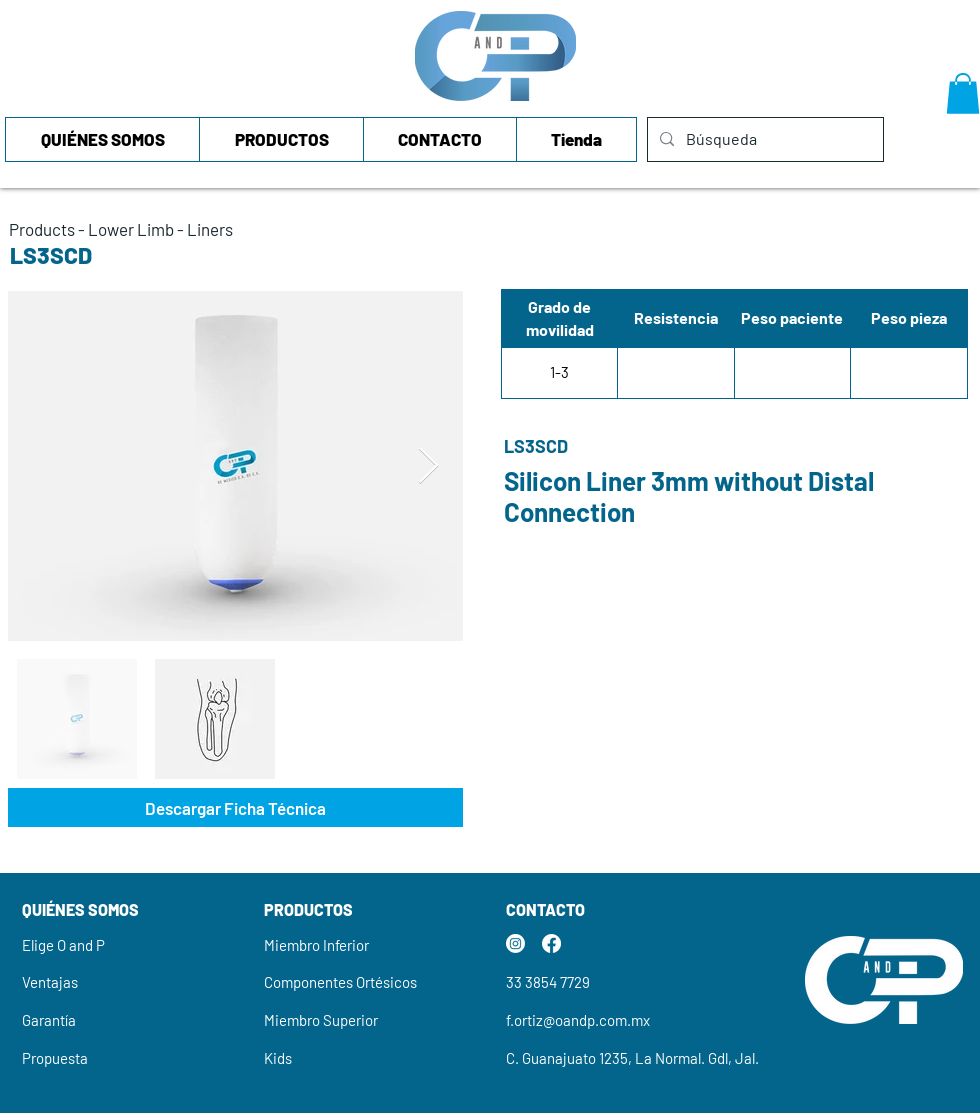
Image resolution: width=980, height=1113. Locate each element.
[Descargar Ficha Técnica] (235, 807)
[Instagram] (515, 943)
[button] (963, 93)
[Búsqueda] (763, 139)
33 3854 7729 (548, 982)
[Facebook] (551, 943)
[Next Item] (428, 466)
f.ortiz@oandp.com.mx (578, 1020)
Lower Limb (131, 229)
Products (42, 229)
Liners (210, 229)
